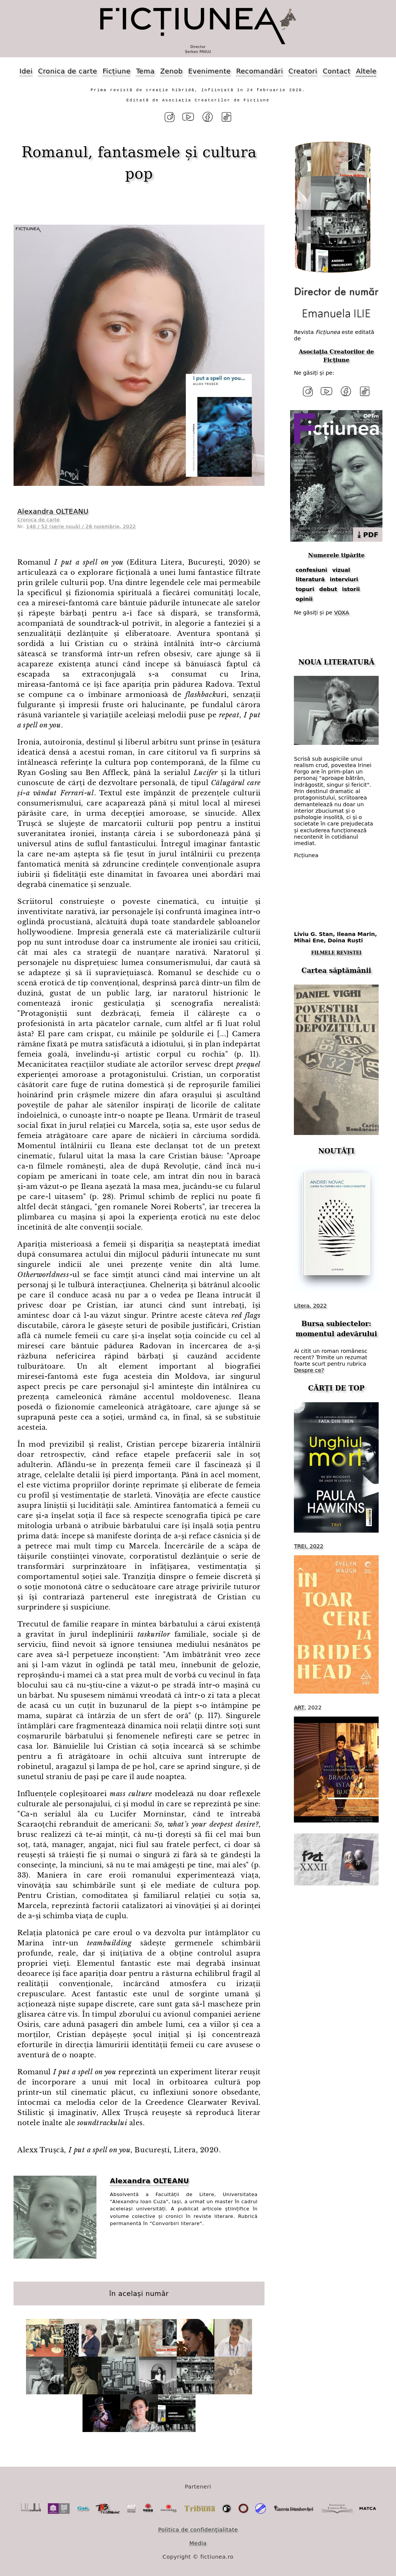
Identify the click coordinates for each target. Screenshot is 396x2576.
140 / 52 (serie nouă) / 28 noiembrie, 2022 (81, 525)
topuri (305, 587)
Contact (336, 71)
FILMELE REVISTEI (336, 950)
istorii (351, 587)
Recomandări (259, 71)
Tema (145, 71)
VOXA (341, 610)
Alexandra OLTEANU (53, 510)
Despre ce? (309, 1368)
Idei (26, 71)
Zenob (171, 71)
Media (198, 2542)
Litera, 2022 (310, 1303)
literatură (310, 577)
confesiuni (311, 567)
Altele (366, 71)
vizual (341, 567)
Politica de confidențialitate (198, 2528)
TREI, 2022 (308, 1544)
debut (328, 587)
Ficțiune (116, 71)
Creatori (303, 71)
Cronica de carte (67, 71)
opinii (304, 596)
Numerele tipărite (336, 552)
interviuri (344, 577)
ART (299, 1705)
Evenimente (209, 71)
